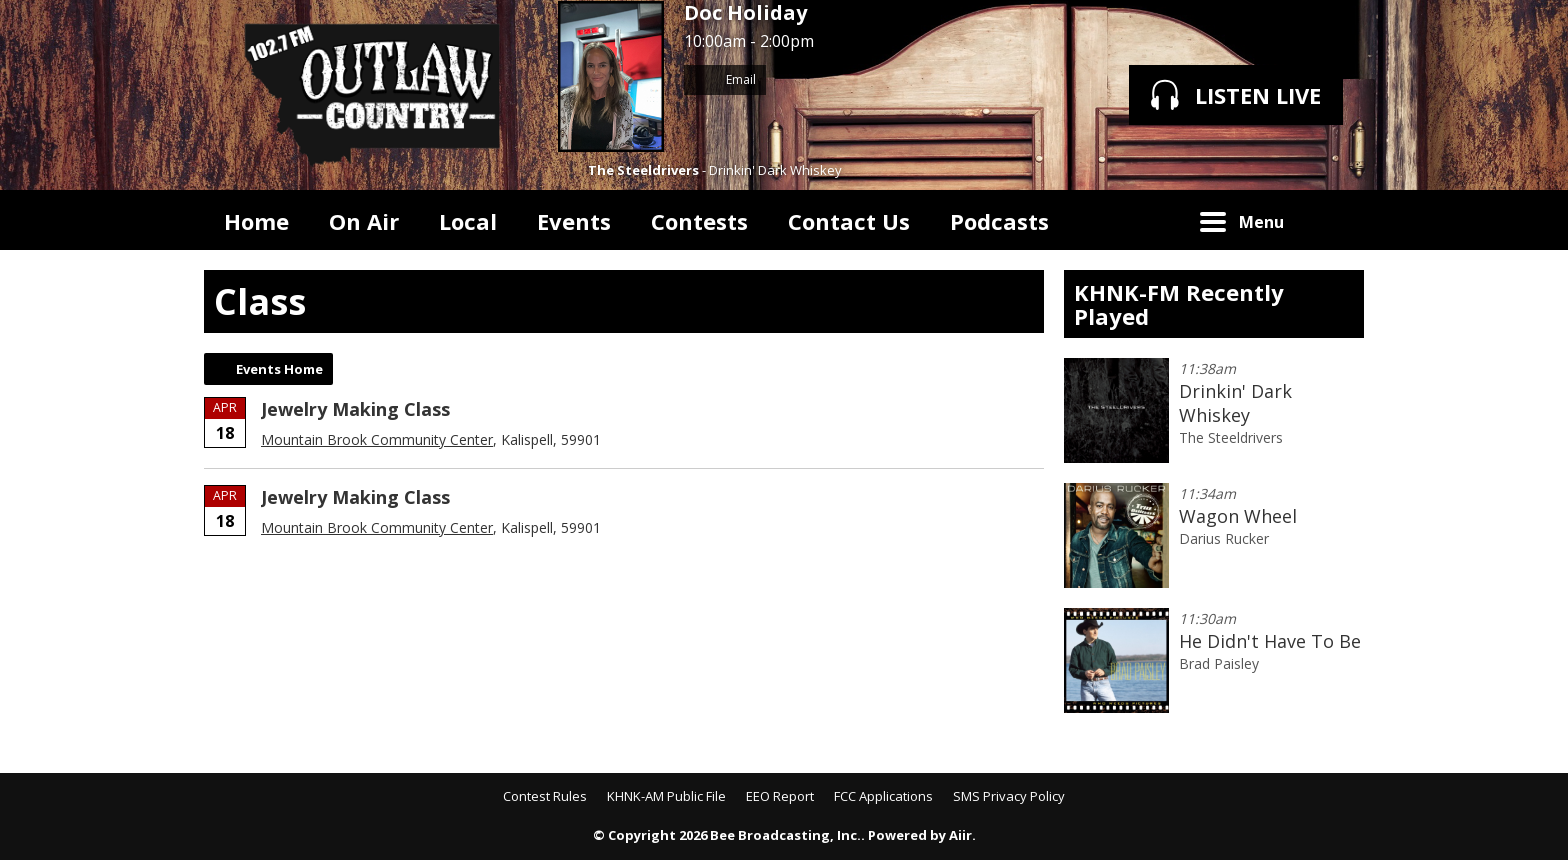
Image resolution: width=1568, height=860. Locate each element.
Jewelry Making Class (355, 409)
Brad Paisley (1219, 663)
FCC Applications (883, 796)
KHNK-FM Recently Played (1179, 304)
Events (574, 221)
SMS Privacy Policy (1009, 796)
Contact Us (849, 221)
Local (468, 221)
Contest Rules (545, 796)
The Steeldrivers (643, 170)
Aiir (960, 835)
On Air (364, 221)
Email (725, 79)
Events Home (279, 369)
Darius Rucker (1224, 538)
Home (256, 221)
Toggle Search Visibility (1334, 220)
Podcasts (999, 221)
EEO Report (780, 796)
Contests (699, 221)
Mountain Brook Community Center (377, 439)
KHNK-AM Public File (666, 796)
